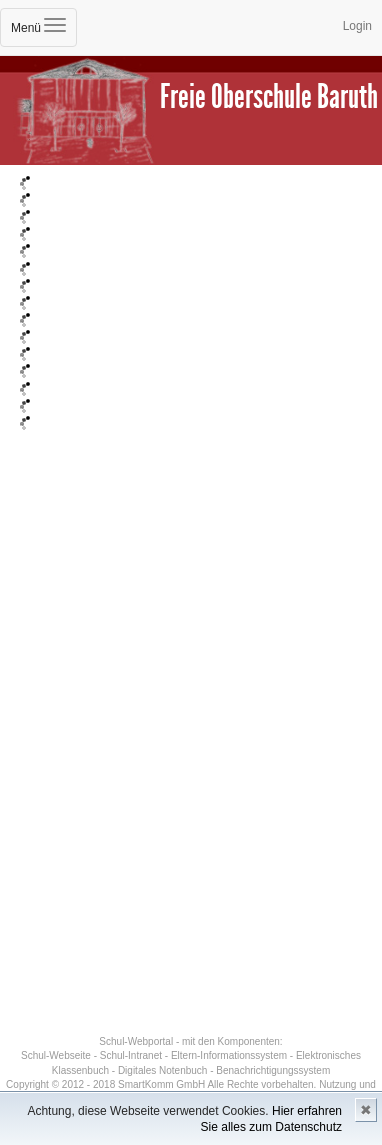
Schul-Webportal (136, 1041)
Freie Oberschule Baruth (269, 96)
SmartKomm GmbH (161, 1084)
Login (357, 26)
